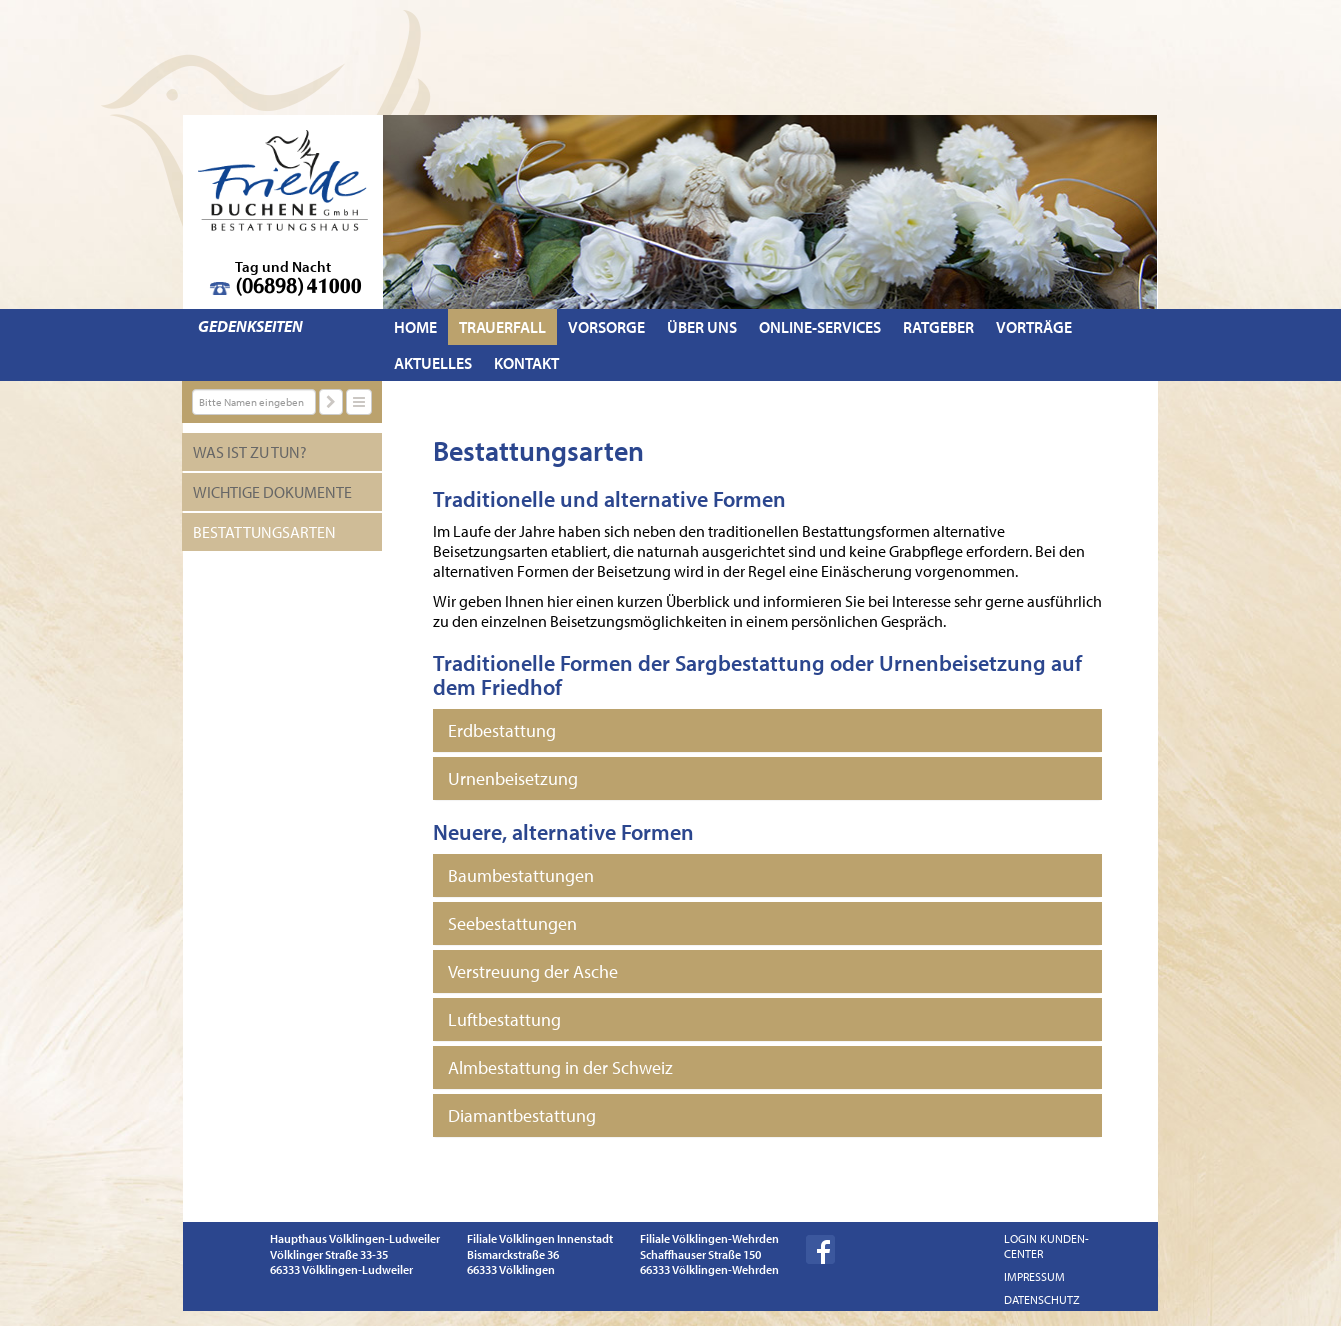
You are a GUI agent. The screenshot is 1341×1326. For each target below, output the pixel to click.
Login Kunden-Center (1046, 1246)
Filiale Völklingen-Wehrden (709, 1238)
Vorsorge (606, 327)
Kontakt (526, 363)
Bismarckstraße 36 (513, 1254)
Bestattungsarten (264, 532)
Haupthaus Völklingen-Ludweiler (355, 1238)
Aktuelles (433, 363)
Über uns (702, 327)
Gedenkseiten (250, 326)
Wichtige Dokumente (272, 492)
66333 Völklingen (511, 1269)
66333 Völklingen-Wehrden (709, 1269)
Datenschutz (1042, 1299)
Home (415, 327)
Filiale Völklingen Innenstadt (540, 1238)
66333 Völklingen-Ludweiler (341, 1269)
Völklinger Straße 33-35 (329, 1254)
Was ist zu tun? (250, 452)
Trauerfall (502, 327)
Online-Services (820, 327)
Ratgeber (938, 327)
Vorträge (1034, 327)
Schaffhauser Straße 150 (700, 1254)
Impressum (1034, 1276)
